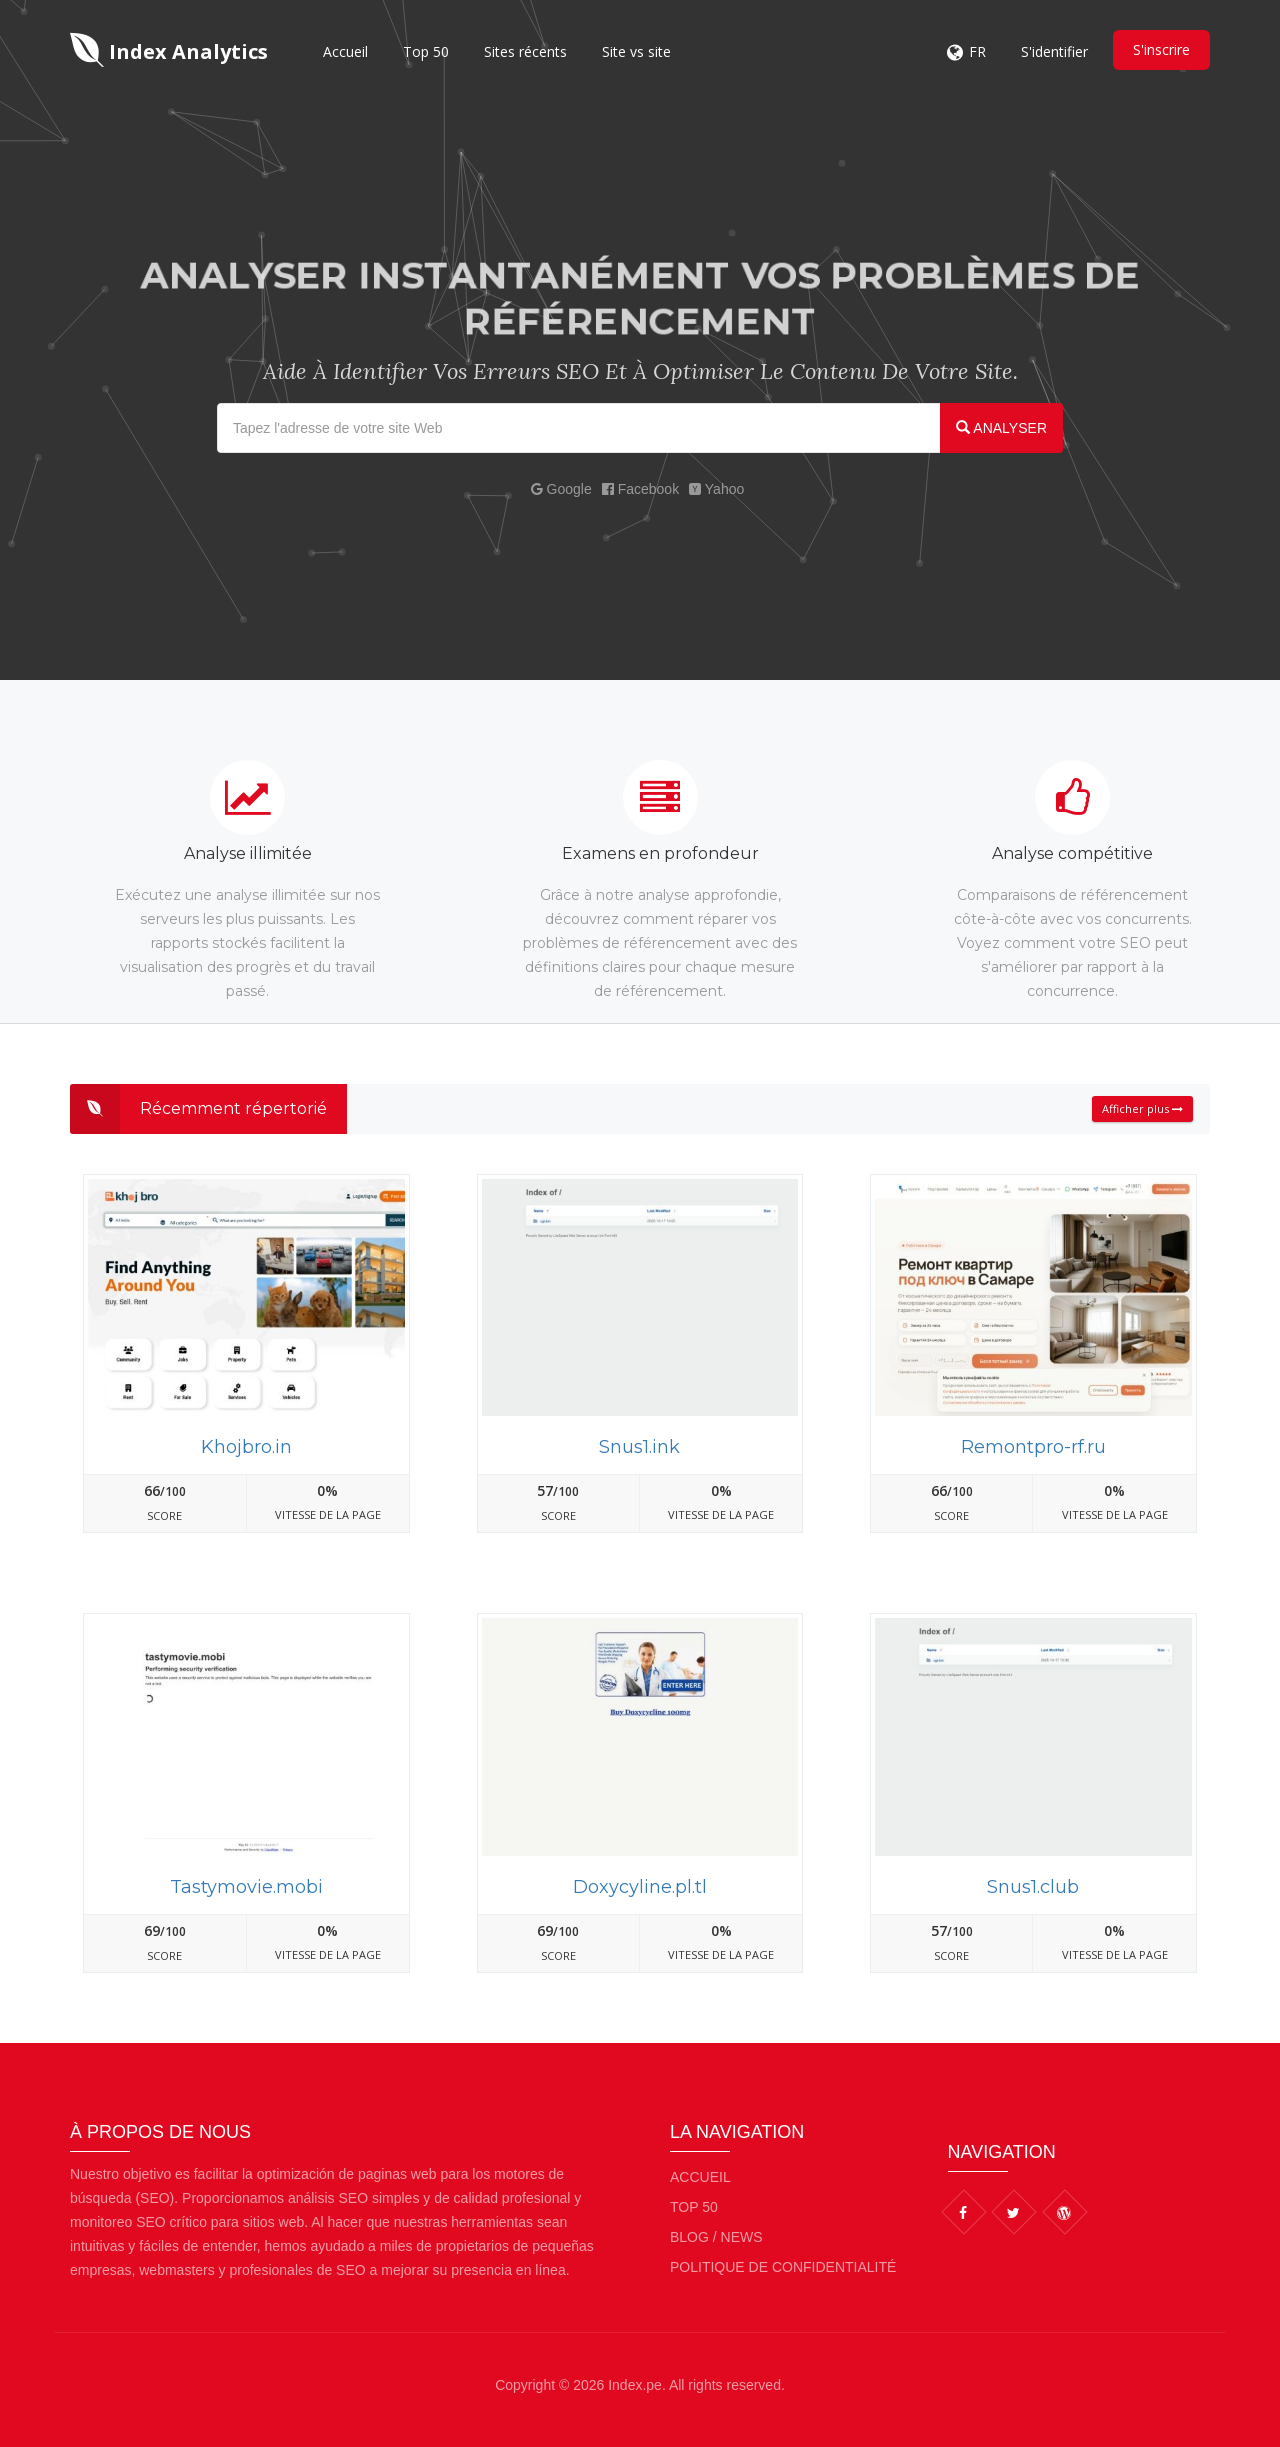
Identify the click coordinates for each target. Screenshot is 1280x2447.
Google (561, 489)
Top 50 (426, 51)
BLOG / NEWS (716, 2237)
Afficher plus (1142, 1108)
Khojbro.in (246, 1447)
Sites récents (525, 51)
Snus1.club (1033, 1887)
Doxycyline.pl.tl (640, 1887)
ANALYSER (1001, 428)
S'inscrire (1161, 49)
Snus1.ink (639, 1447)
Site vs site (636, 51)
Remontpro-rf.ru (1033, 1447)
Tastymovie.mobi (246, 1887)
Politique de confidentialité (783, 2267)
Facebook (640, 489)
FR (977, 51)
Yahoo (716, 489)
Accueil (345, 51)
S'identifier (1054, 51)
